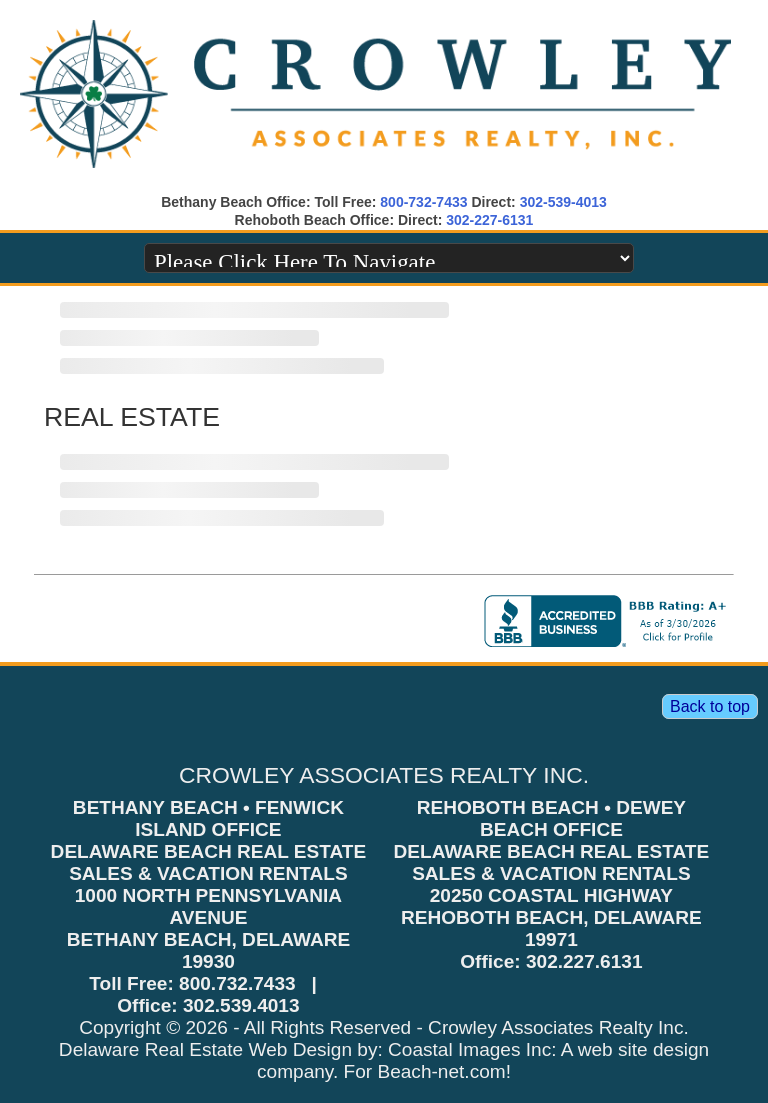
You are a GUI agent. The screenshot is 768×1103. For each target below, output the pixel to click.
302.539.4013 (241, 1005)
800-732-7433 (423, 202)
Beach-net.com (441, 1071)
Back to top (710, 706)
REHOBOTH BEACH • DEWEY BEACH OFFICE (551, 818)
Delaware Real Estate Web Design (205, 1049)
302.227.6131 (584, 961)
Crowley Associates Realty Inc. (558, 1027)
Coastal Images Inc (469, 1049)
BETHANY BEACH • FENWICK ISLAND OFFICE (208, 818)
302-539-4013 (563, 202)
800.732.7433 (237, 983)
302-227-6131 (489, 220)
